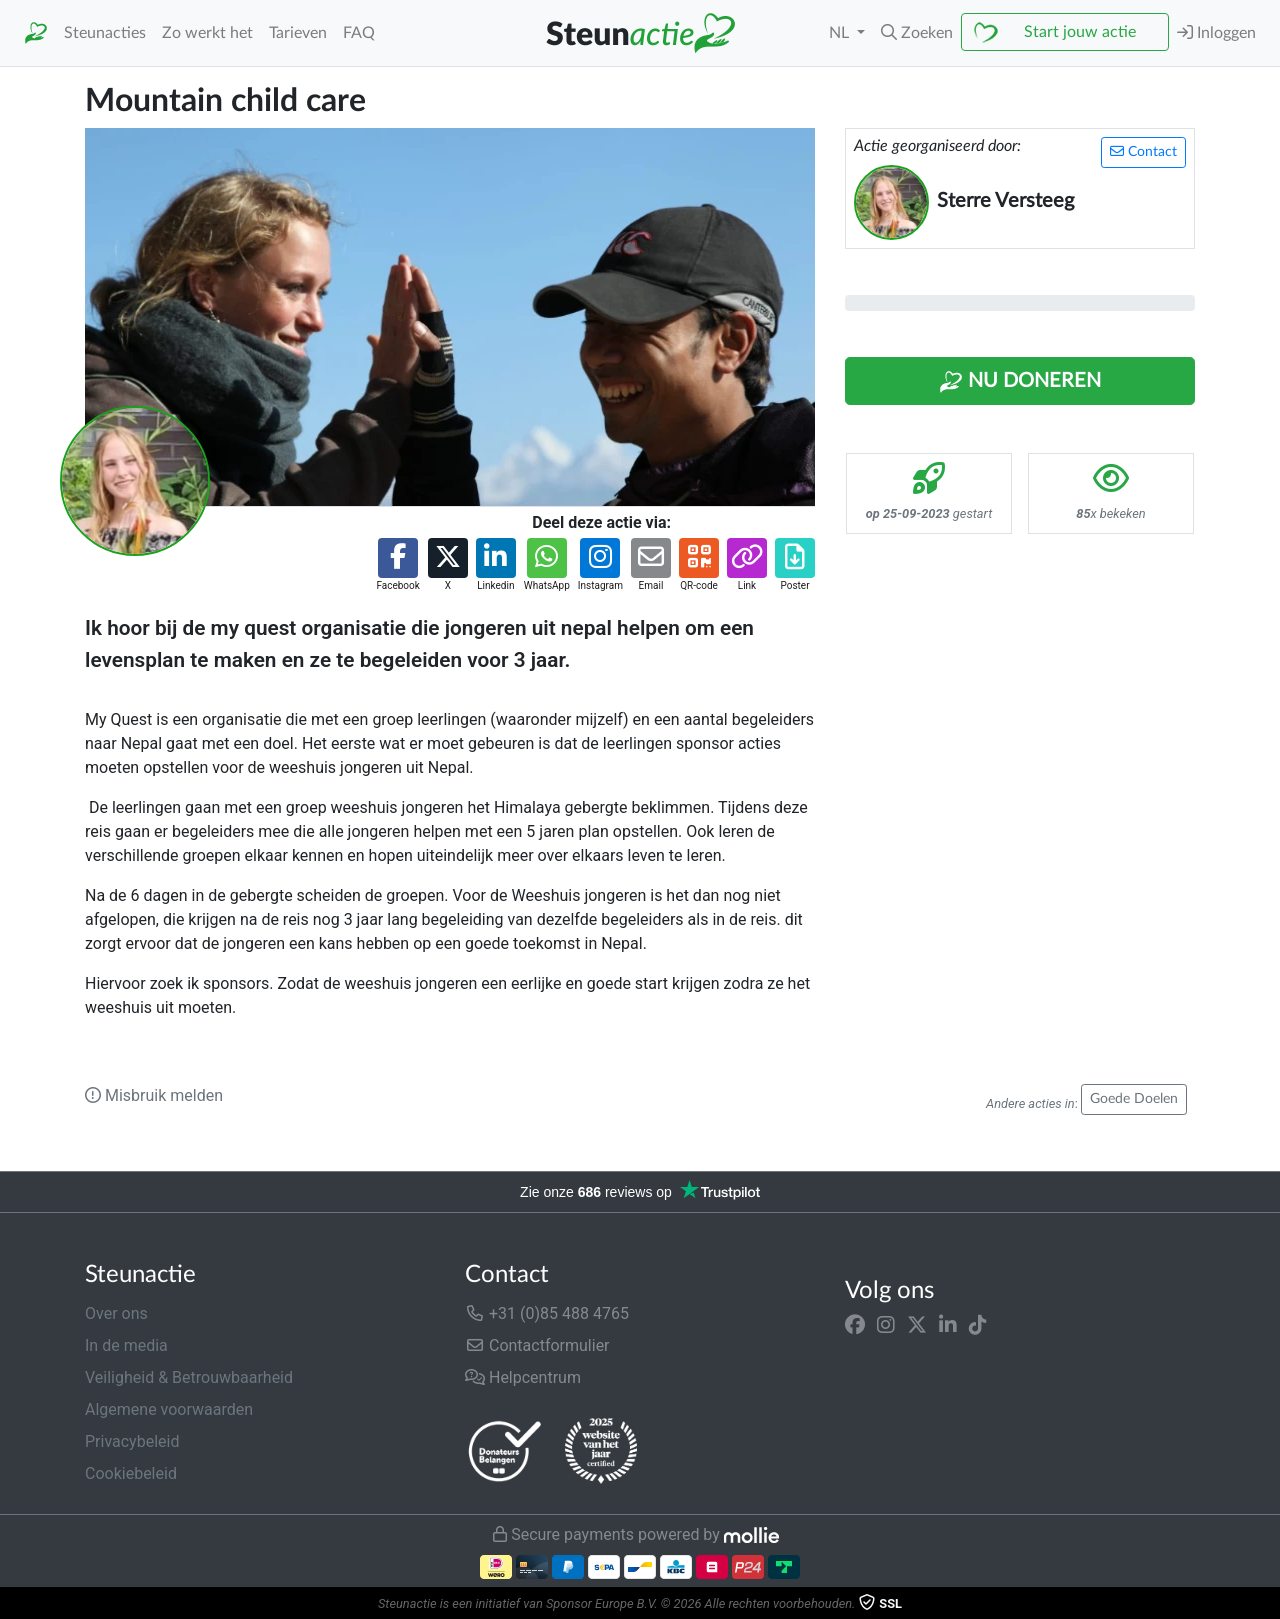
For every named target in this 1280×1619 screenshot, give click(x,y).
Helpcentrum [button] (523, 1377)
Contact (1143, 151)
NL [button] (841, 33)
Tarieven (298, 33)
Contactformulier (537, 1345)
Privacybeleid (132, 1441)
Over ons (116, 1313)
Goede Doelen (1134, 1099)
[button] (917, 33)
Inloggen (1216, 32)
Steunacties (105, 33)
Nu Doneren (1020, 382)
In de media (126, 1345)
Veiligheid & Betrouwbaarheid (189, 1377)
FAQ (359, 33)
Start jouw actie (1080, 32)
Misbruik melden (154, 1095)
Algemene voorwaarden (169, 1409)
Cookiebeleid (131, 1473)
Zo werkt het (207, 33)
